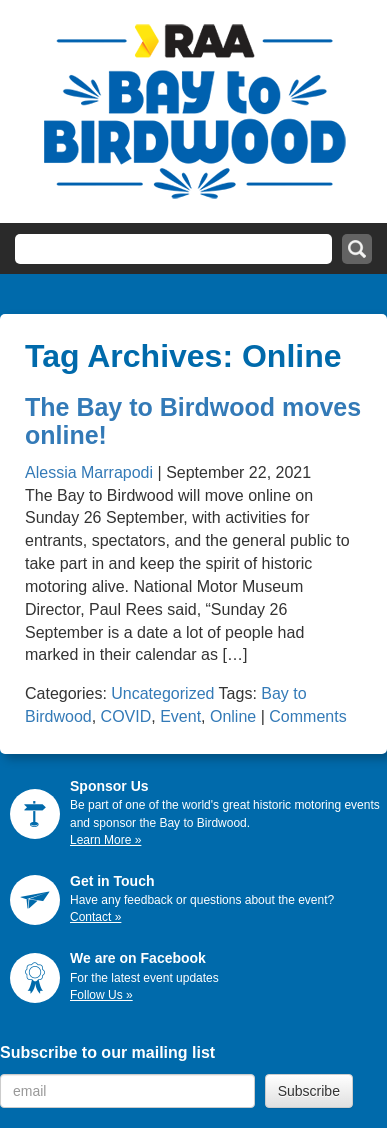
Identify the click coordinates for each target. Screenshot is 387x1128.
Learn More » (105, 840)
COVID (126, 716)
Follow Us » (101, 995)
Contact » (95, 917)
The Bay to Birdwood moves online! (193, 421)
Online (233, 716)
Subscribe (309, 1091)
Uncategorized (162, 693)
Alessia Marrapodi (89, 472)
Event (180, 716)
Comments (307, 716)
